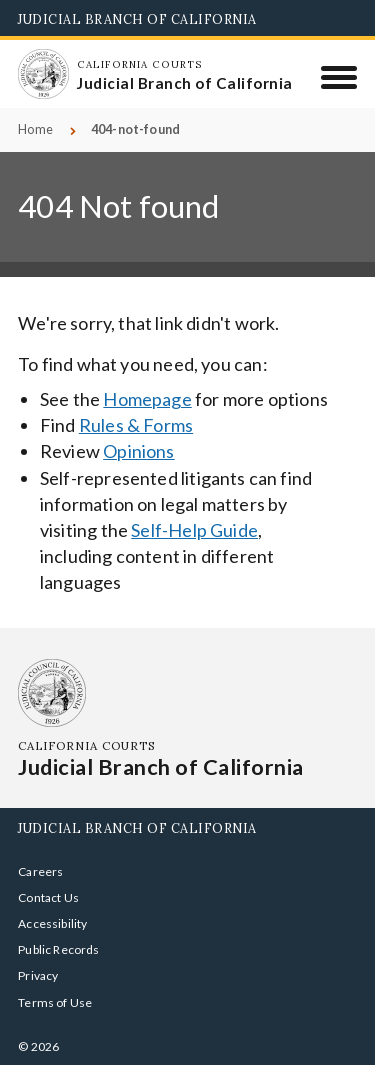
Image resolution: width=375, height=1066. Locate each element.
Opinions (138, 451)
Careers (40, 871)
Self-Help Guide (194, 530)
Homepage (147, 399)
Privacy (38, 975)
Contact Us (48, 897)
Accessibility (52, 923)
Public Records (59, 949)
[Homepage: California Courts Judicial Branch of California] (43, 74)
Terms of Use (55, 1002)
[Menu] (339, 77)
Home (35, 129)
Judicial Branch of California (137, 19)
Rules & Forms (136, 425)
